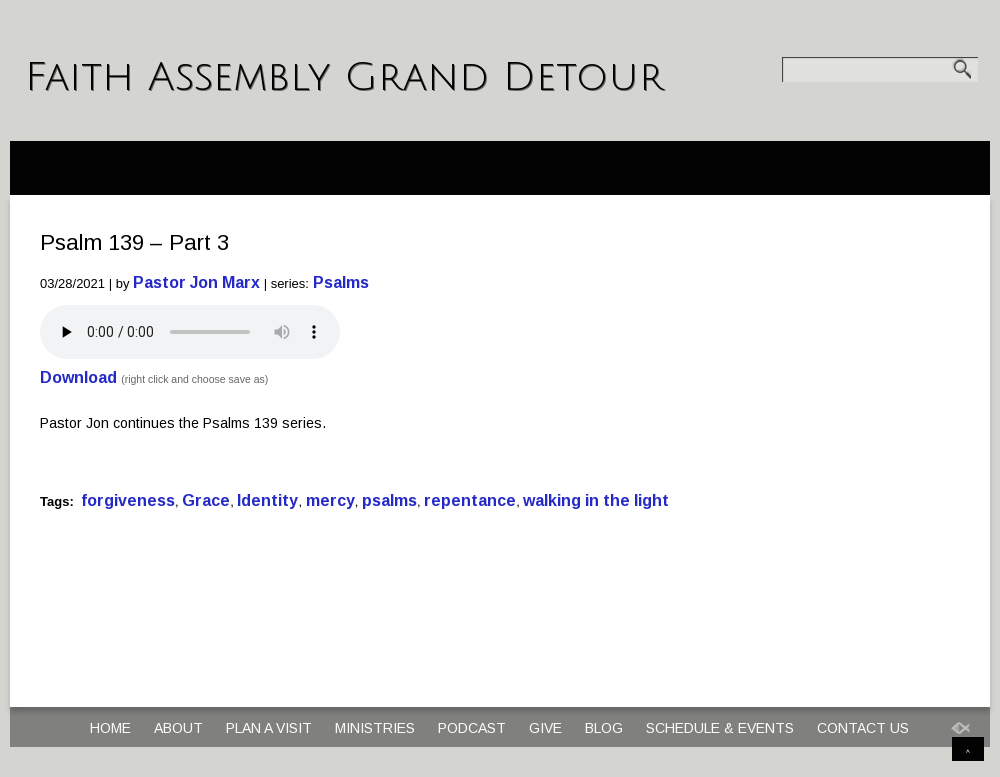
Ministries (375, 728)
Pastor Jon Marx (196, 282)
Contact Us (863, 728)
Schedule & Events (720, 728)
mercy (330, 500)
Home (110, 728)
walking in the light (596, 500)
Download (78, 377)
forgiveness (128, 500)
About (178, 728)
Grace (206, 500)
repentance (470, 500)
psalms (389, 500)
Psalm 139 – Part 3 (134, 242)
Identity (267, 500)
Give (545, 728)
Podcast (472, 728)
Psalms (341, 282)
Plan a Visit (269, 728)
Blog (604, 728)
